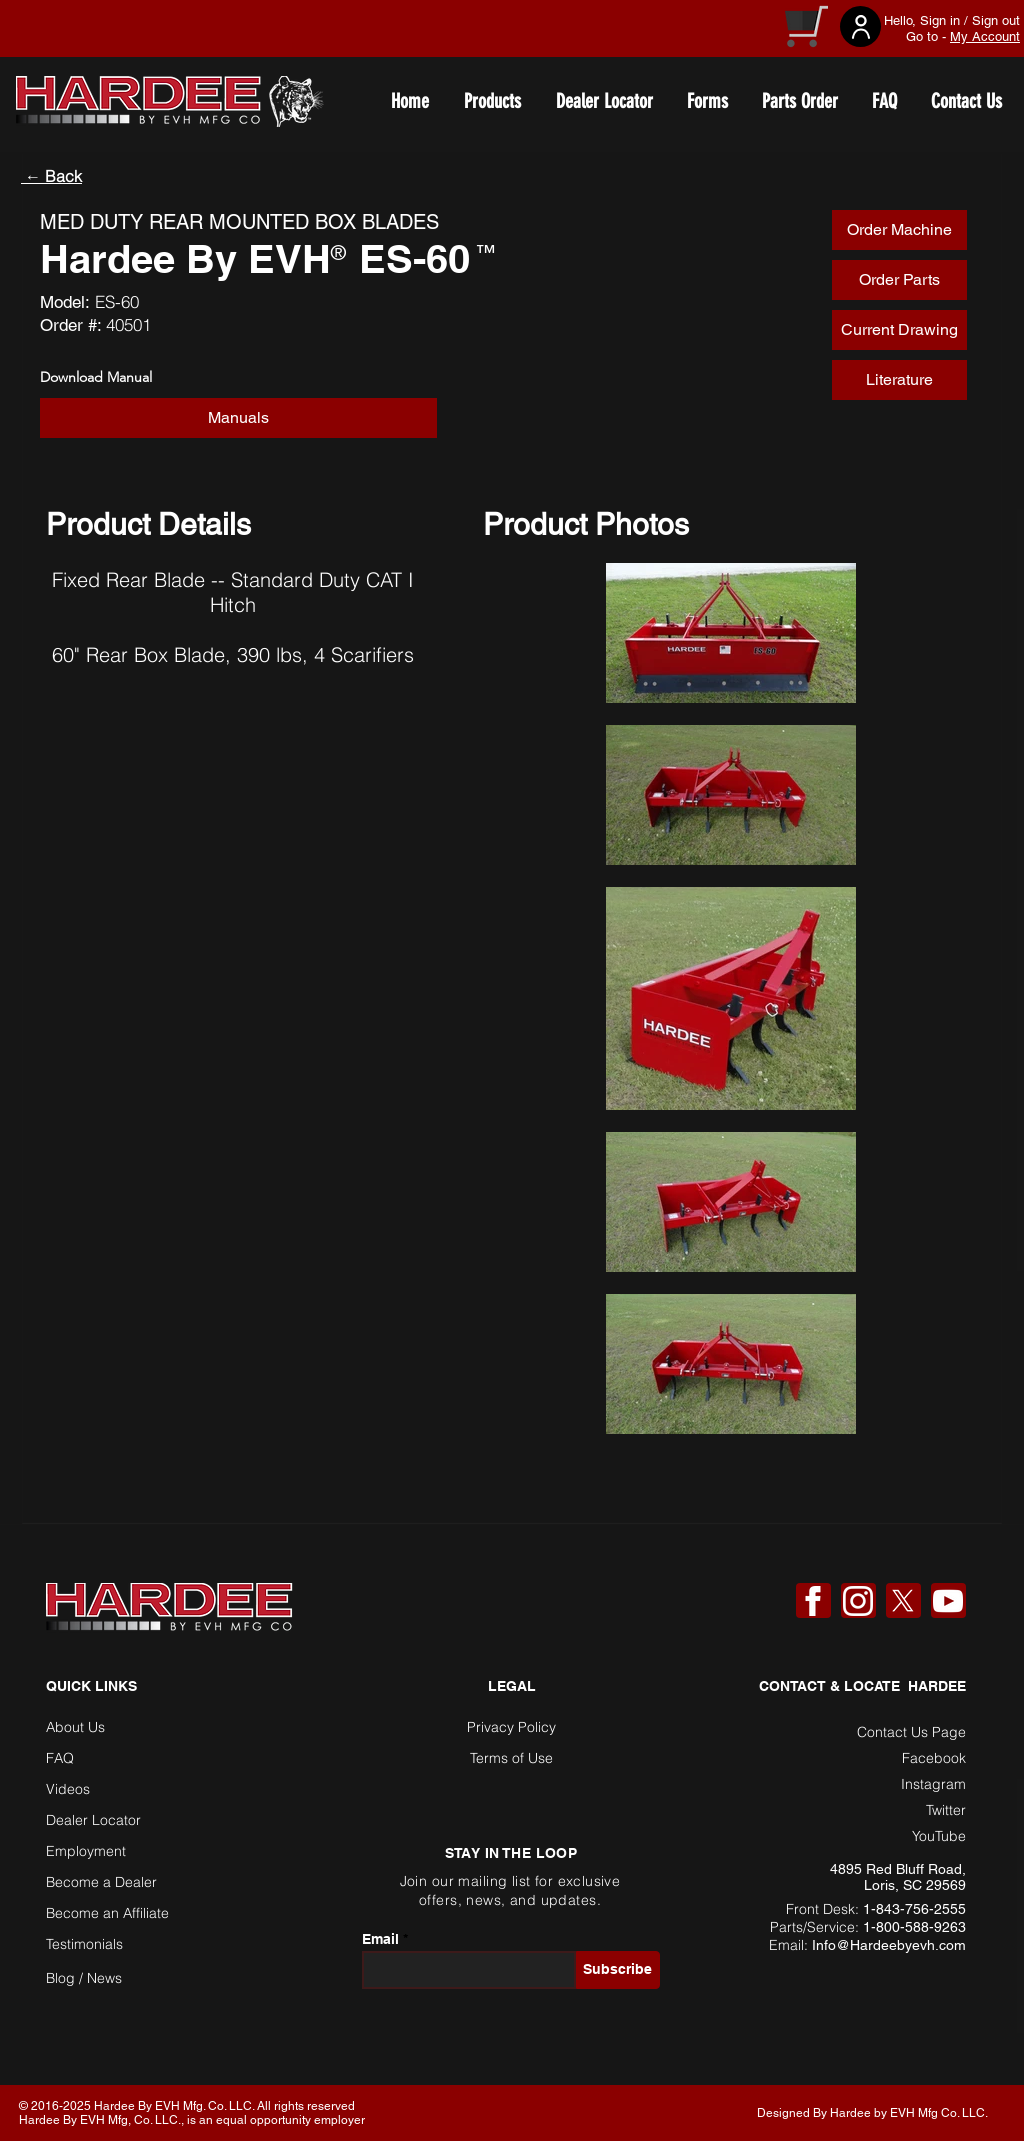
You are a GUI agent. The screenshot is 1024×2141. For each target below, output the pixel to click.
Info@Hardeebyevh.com (889, 1945)
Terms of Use (511, 1758)
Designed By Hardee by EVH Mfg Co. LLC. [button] (872, 2113)
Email (380, 1939)
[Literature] (899, 380)
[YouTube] (948, 1601)
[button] (238, 418)
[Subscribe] (618, 1970)
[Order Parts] (899, 280)
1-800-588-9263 (914, 1927)
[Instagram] (858, 1601)
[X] (903, 1601)
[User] (860, 26)
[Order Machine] (899, 230)
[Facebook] (813, 1601)
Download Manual (96, 377)
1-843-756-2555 (914, 1909)
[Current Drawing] (899, 330)
